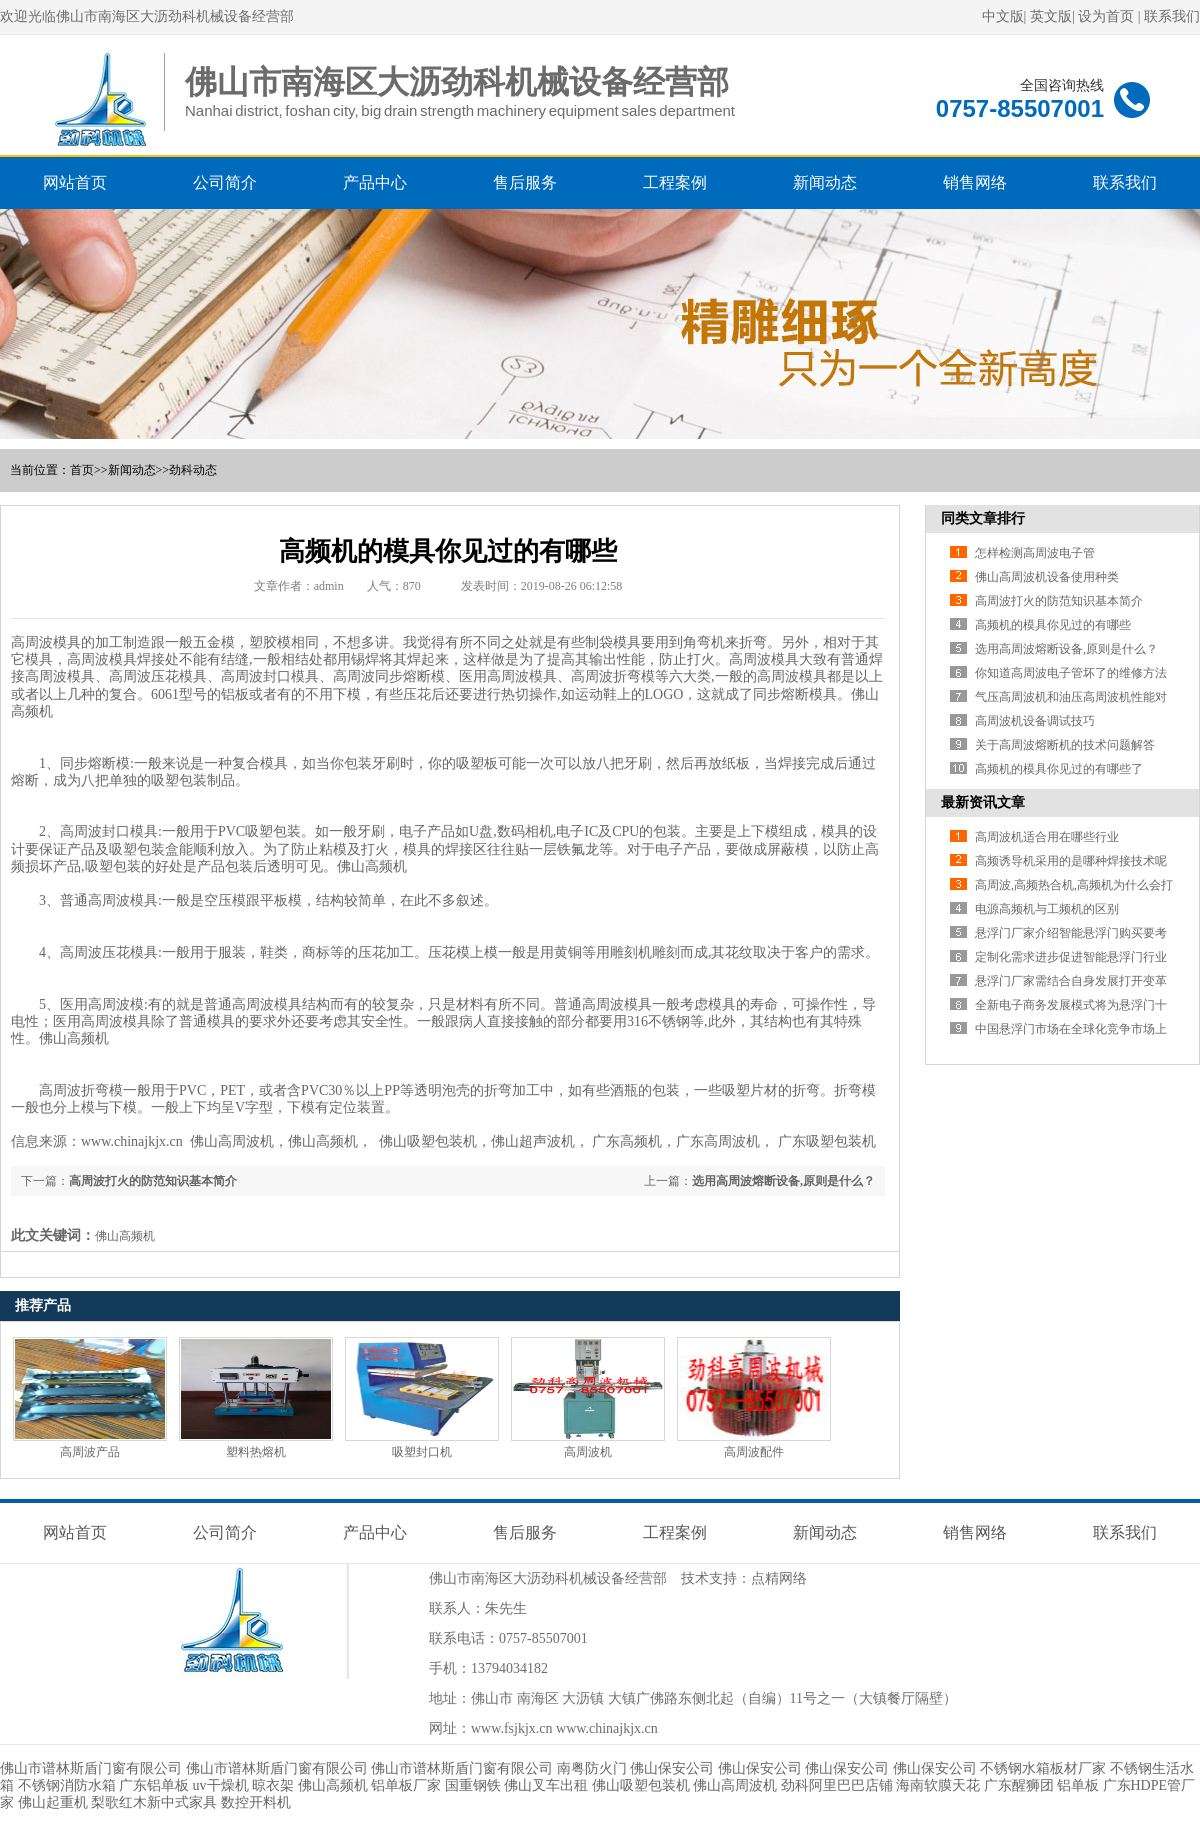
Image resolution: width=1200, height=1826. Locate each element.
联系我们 (1172, 16)
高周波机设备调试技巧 (1035, 721)
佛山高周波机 (232, 1141)
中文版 (1003, 16)
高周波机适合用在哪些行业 (1047, 837)
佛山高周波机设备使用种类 (1047, 577)
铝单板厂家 (406, 1785)
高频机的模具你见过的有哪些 (1053, 625)
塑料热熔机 (256, 1452)
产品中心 (375, 182)
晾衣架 (273, 1785)
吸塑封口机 (422, 1452)
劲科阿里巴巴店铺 (837, 1785)
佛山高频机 (372, 866)
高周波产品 (90, 1452)
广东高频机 (627, 1141)
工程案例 (675, 182)
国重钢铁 (473, 1785)
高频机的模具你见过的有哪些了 (1059, 769)
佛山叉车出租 (546, 1785)
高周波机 (588, 1452)
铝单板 (1078, 1785)
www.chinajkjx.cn (607, 1728)
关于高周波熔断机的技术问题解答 (1065, 745)
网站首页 (75, 182)
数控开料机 (256, 1802)
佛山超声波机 (533, 1141)
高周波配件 (754, 1452)
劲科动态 (193, 470)
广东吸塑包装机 (827, 1141)
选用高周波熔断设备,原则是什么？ (783, 1181)
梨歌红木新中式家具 (154, 1802)
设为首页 (1106, 16)
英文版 (1051, 16)
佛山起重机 (53, 1802)
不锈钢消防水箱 (67, 1785)
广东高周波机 (718, 1141)
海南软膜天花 (938, 1785)
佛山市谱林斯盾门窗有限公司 (91, 1768)
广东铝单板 (154, 1785)
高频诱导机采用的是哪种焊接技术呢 (1071, 861)
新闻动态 (825, 182)
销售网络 (975, 182)
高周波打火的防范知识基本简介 (153, 1181)
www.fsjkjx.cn (512, 1728)
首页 (82, 470)
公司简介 (225, 182)
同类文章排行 (983, 518)
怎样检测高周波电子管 (1035, 553)
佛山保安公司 (672, 1768)
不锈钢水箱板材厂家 (1043, 1768)
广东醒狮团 (1019, 1785)
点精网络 (779, 1578)
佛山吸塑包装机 (428, 1141)
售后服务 (525, 182)
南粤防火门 (592, 1768)
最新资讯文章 (983, 802)
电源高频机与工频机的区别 (1047, 909)
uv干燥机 (221, 1785)
